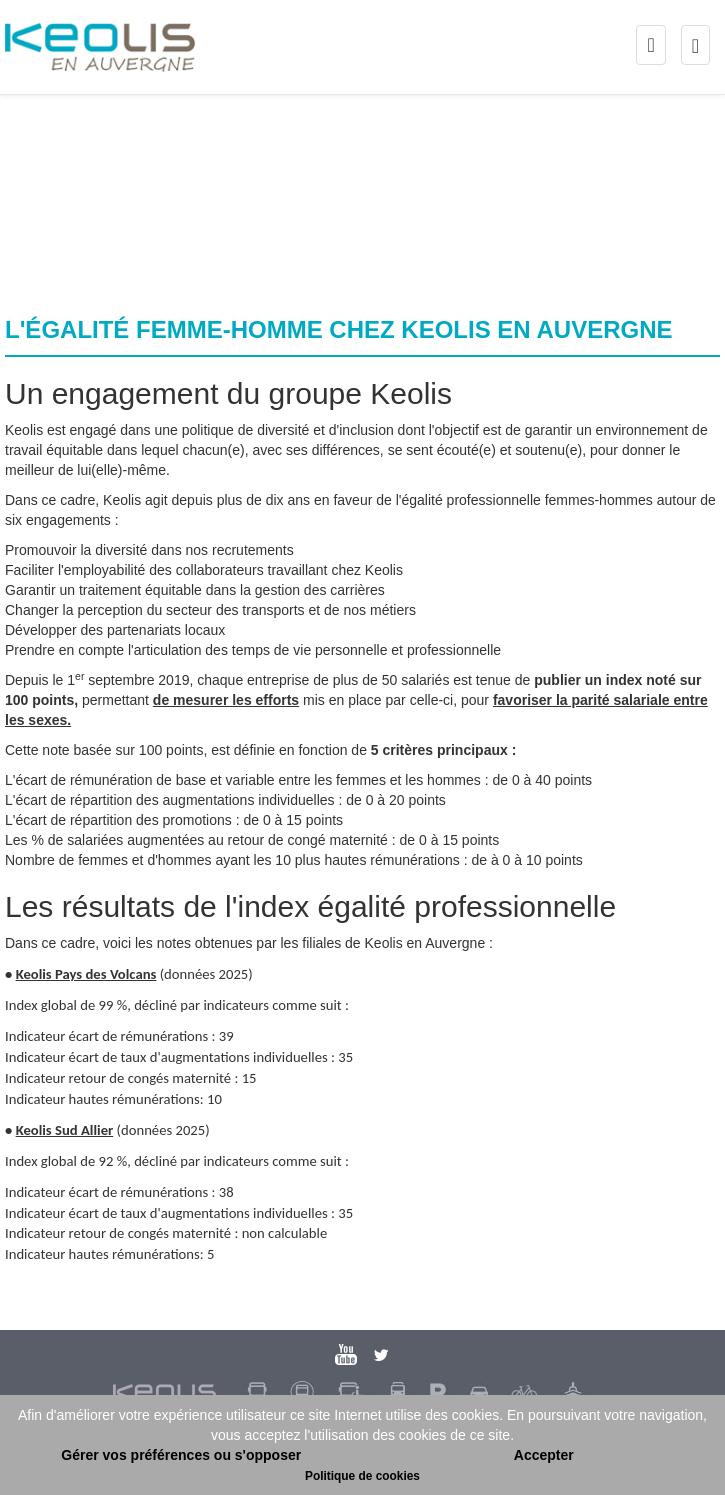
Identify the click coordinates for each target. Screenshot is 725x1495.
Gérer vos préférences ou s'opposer (181, 1455)
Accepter (544, 1455)
